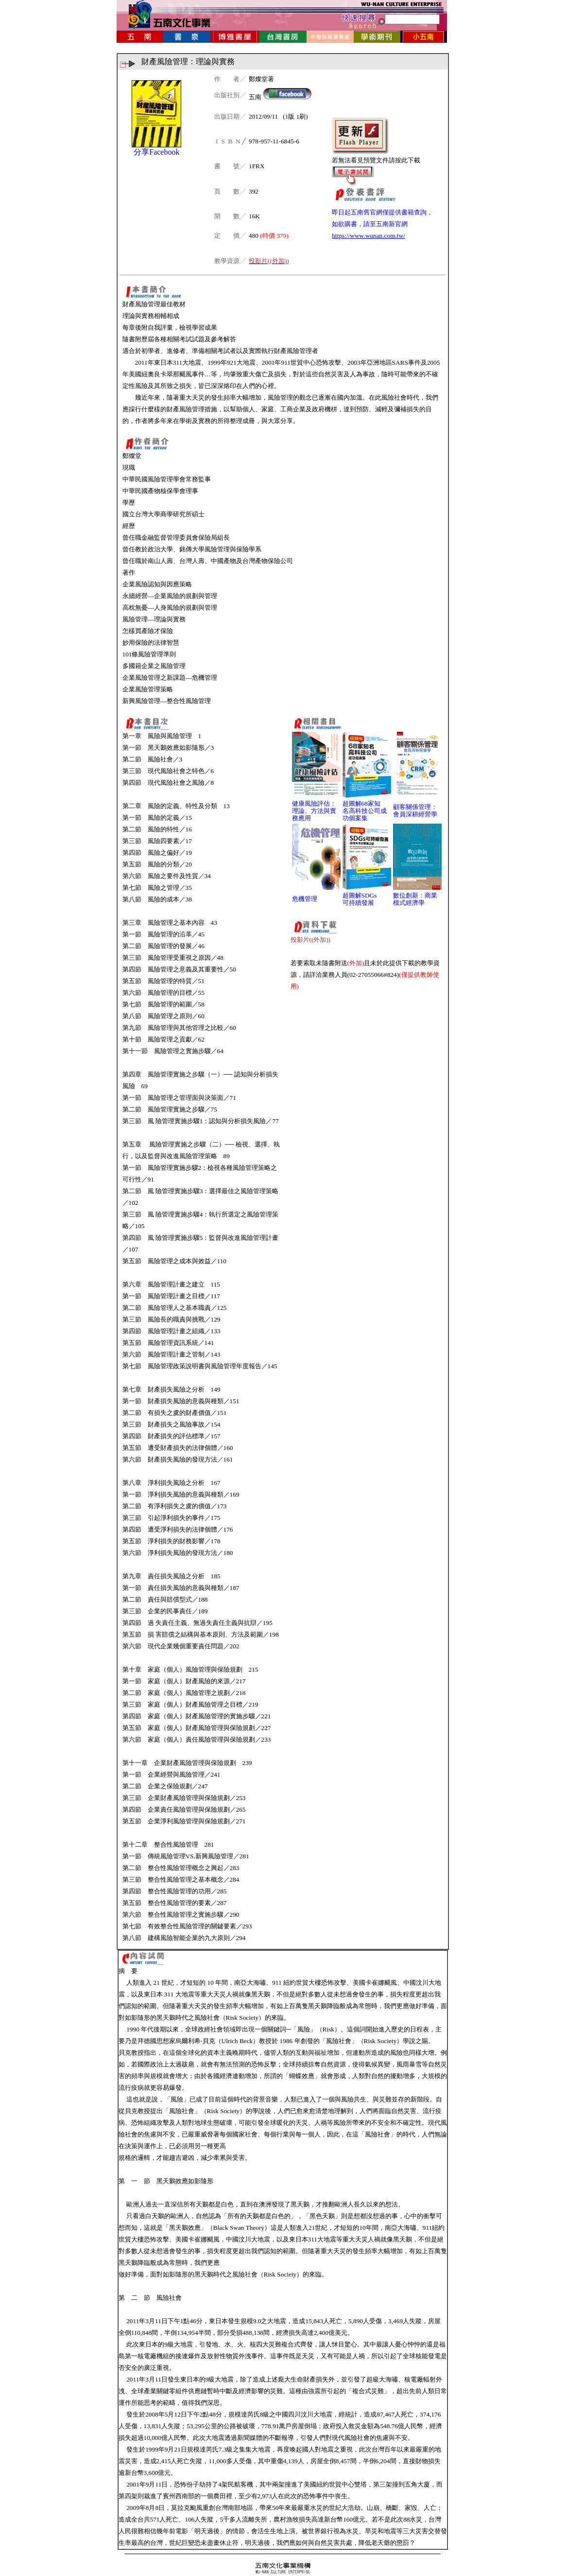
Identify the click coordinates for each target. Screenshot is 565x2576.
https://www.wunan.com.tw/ (368, 235)
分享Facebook (156, 152)
